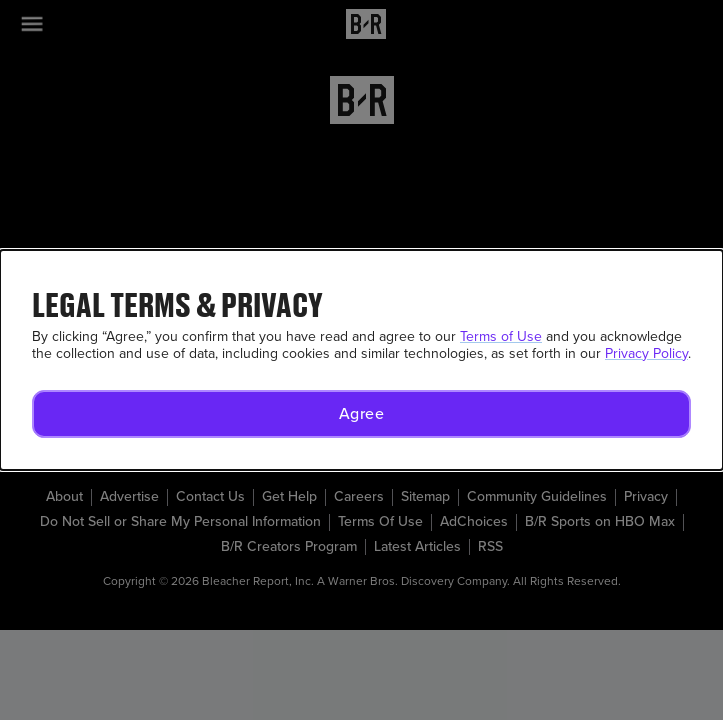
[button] (361, 414)
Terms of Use (501, 336)
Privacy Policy (646, 353)
